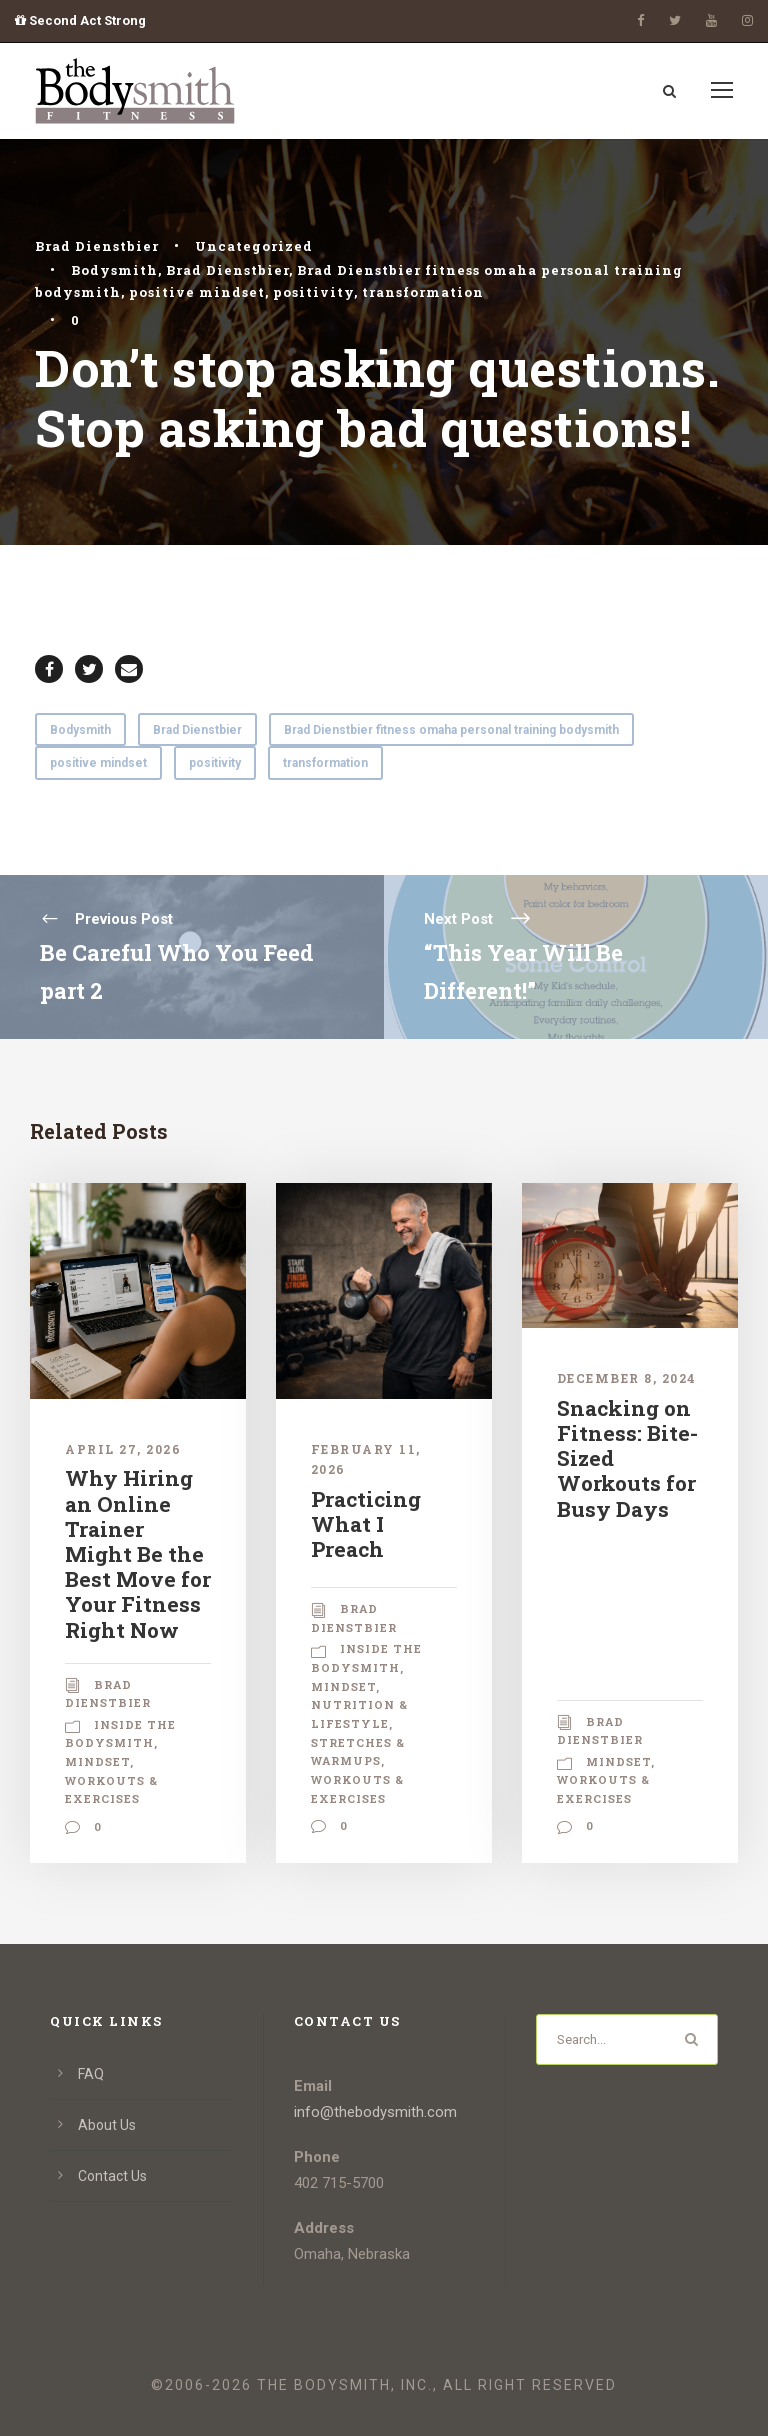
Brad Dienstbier (97, 246)
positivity (313, 292)
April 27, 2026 (123, 1449)
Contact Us (112, 2176)
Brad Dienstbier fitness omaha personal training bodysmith (451, 730)
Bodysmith (114, 270)
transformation (423, 292)
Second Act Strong (80, 20)
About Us (107, 2125)
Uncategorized (254, 246)
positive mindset (197, 292)
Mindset (97, 1761)
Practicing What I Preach (366, 1524)
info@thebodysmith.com (375, 2112)
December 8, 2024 (627, 1378)
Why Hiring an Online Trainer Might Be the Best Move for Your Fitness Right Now (138, 1553)
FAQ (91, 2074)
